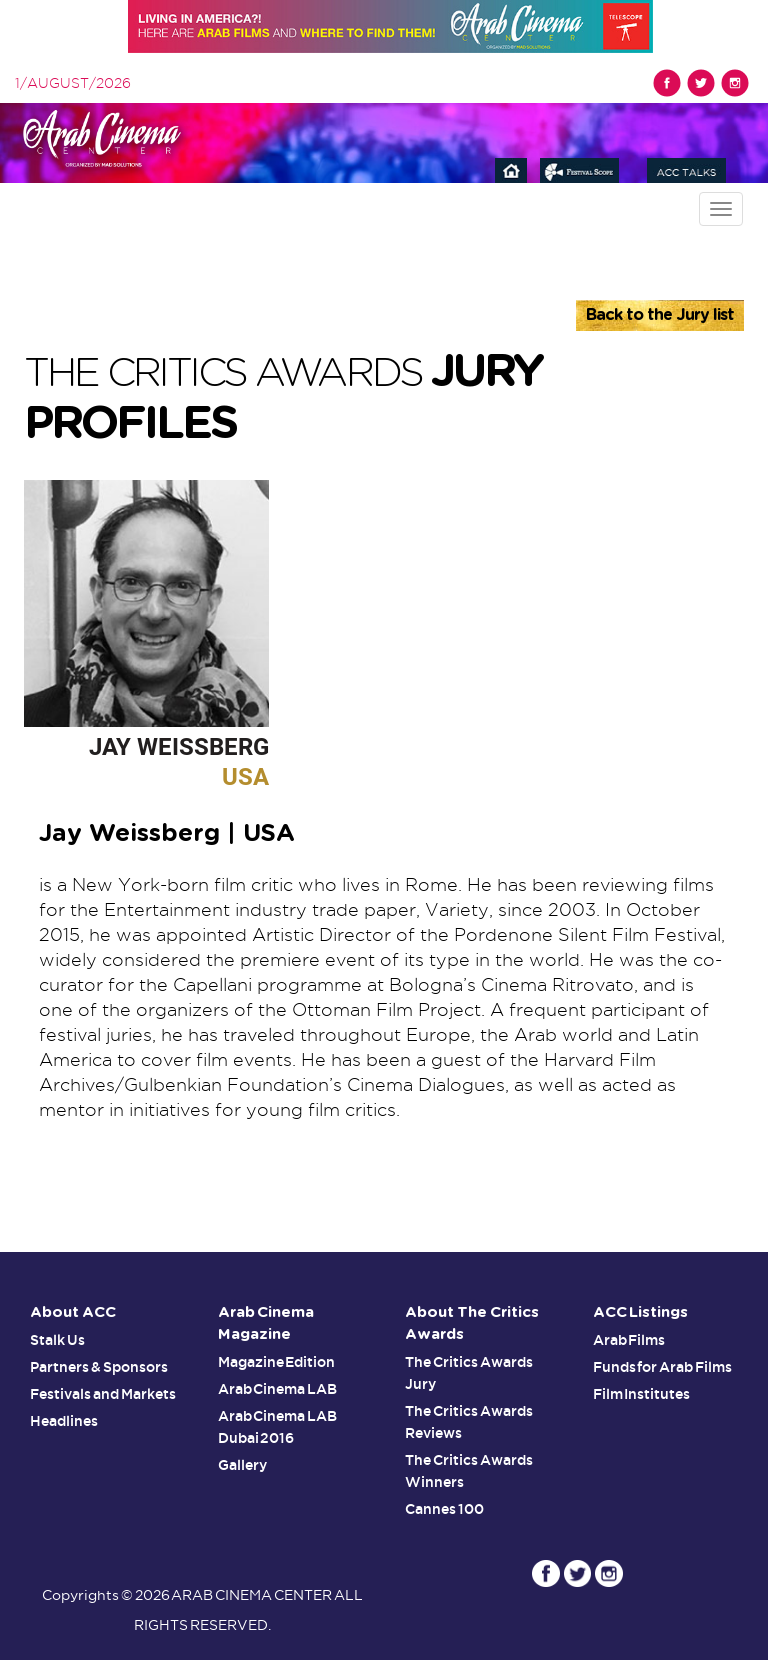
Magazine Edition (277, 1362)
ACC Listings (641, 1312)
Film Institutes (642, 1394)
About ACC (73, 1312)
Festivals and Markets (103, 1394)
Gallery (242, 1465)
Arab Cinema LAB (278, 1389)
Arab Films (629, 1340)
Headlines (64, 1421)
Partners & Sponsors (99, 1367)
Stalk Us (57, 1340)
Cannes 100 (444, 1509)
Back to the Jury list (660, 315)
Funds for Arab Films (663, 1367)
